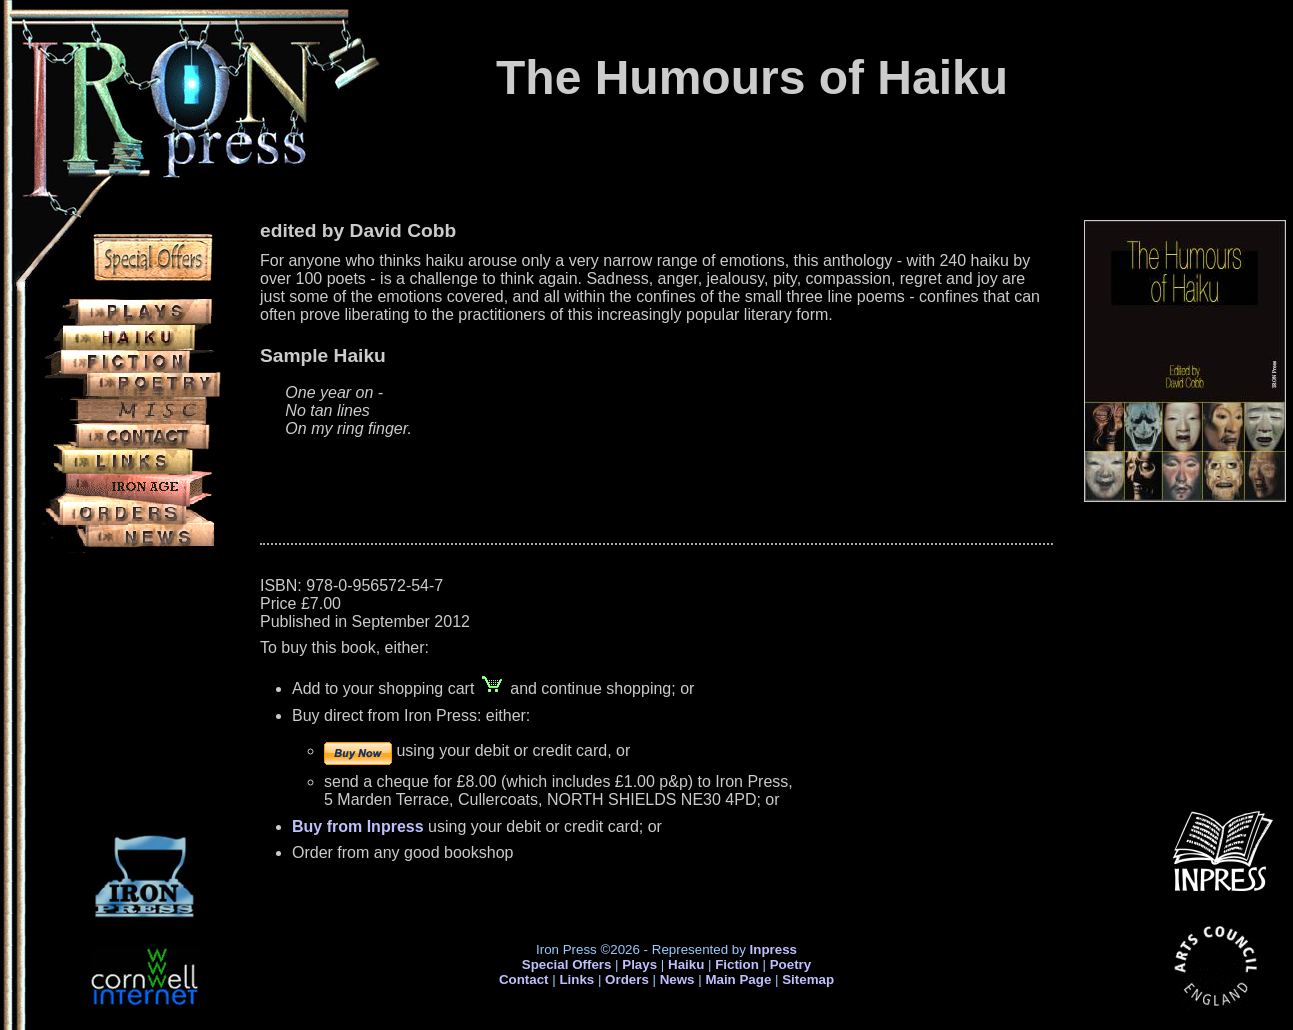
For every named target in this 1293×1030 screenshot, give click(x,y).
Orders (627, 979)
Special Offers (567, 964)
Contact (524, 979)
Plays (639, 964)
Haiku (686, 964)
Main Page (740, 979)
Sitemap (808, 979)
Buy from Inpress (358, 826)
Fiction (737, 964)
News (677, 979)
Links (576, 979)
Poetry (790, 964)
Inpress (773, 949)
